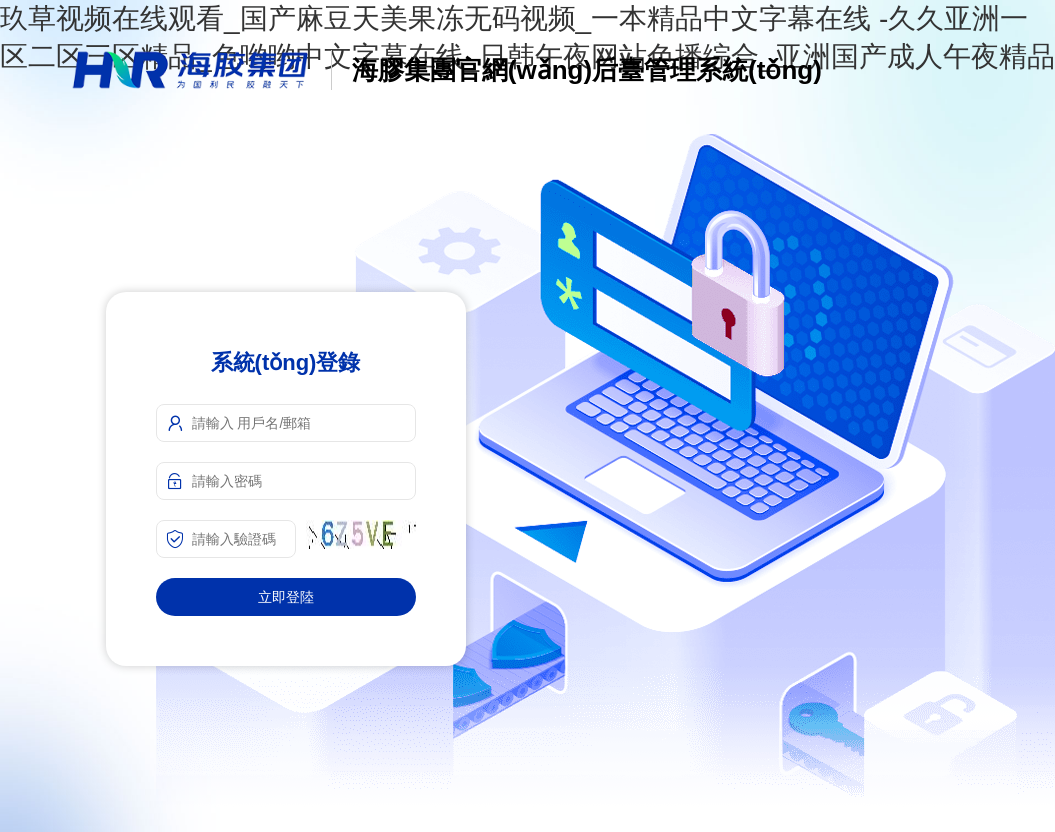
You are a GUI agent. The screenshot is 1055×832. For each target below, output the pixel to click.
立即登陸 (286, 597)
